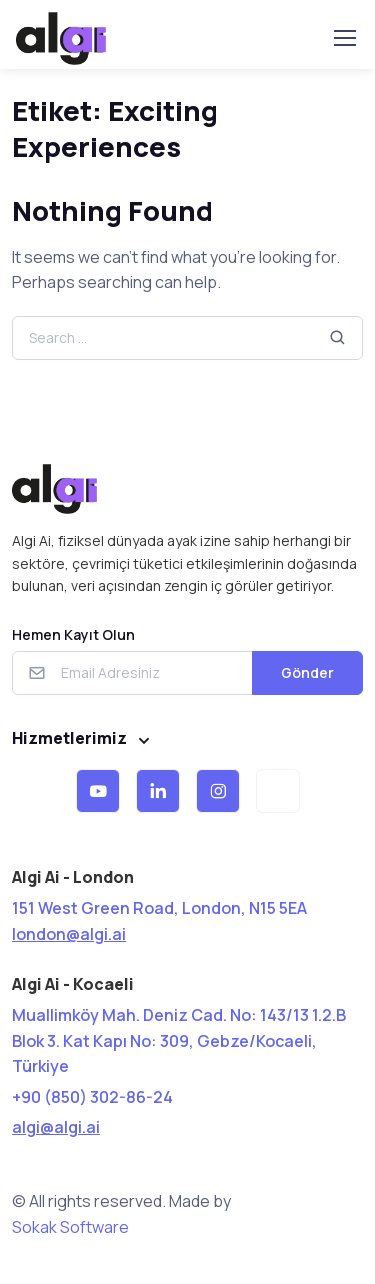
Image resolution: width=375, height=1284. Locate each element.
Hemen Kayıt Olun (73, 634)
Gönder (307, 672)
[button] (98, 791)
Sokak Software (70, 1227)
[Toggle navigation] (344, 38)
